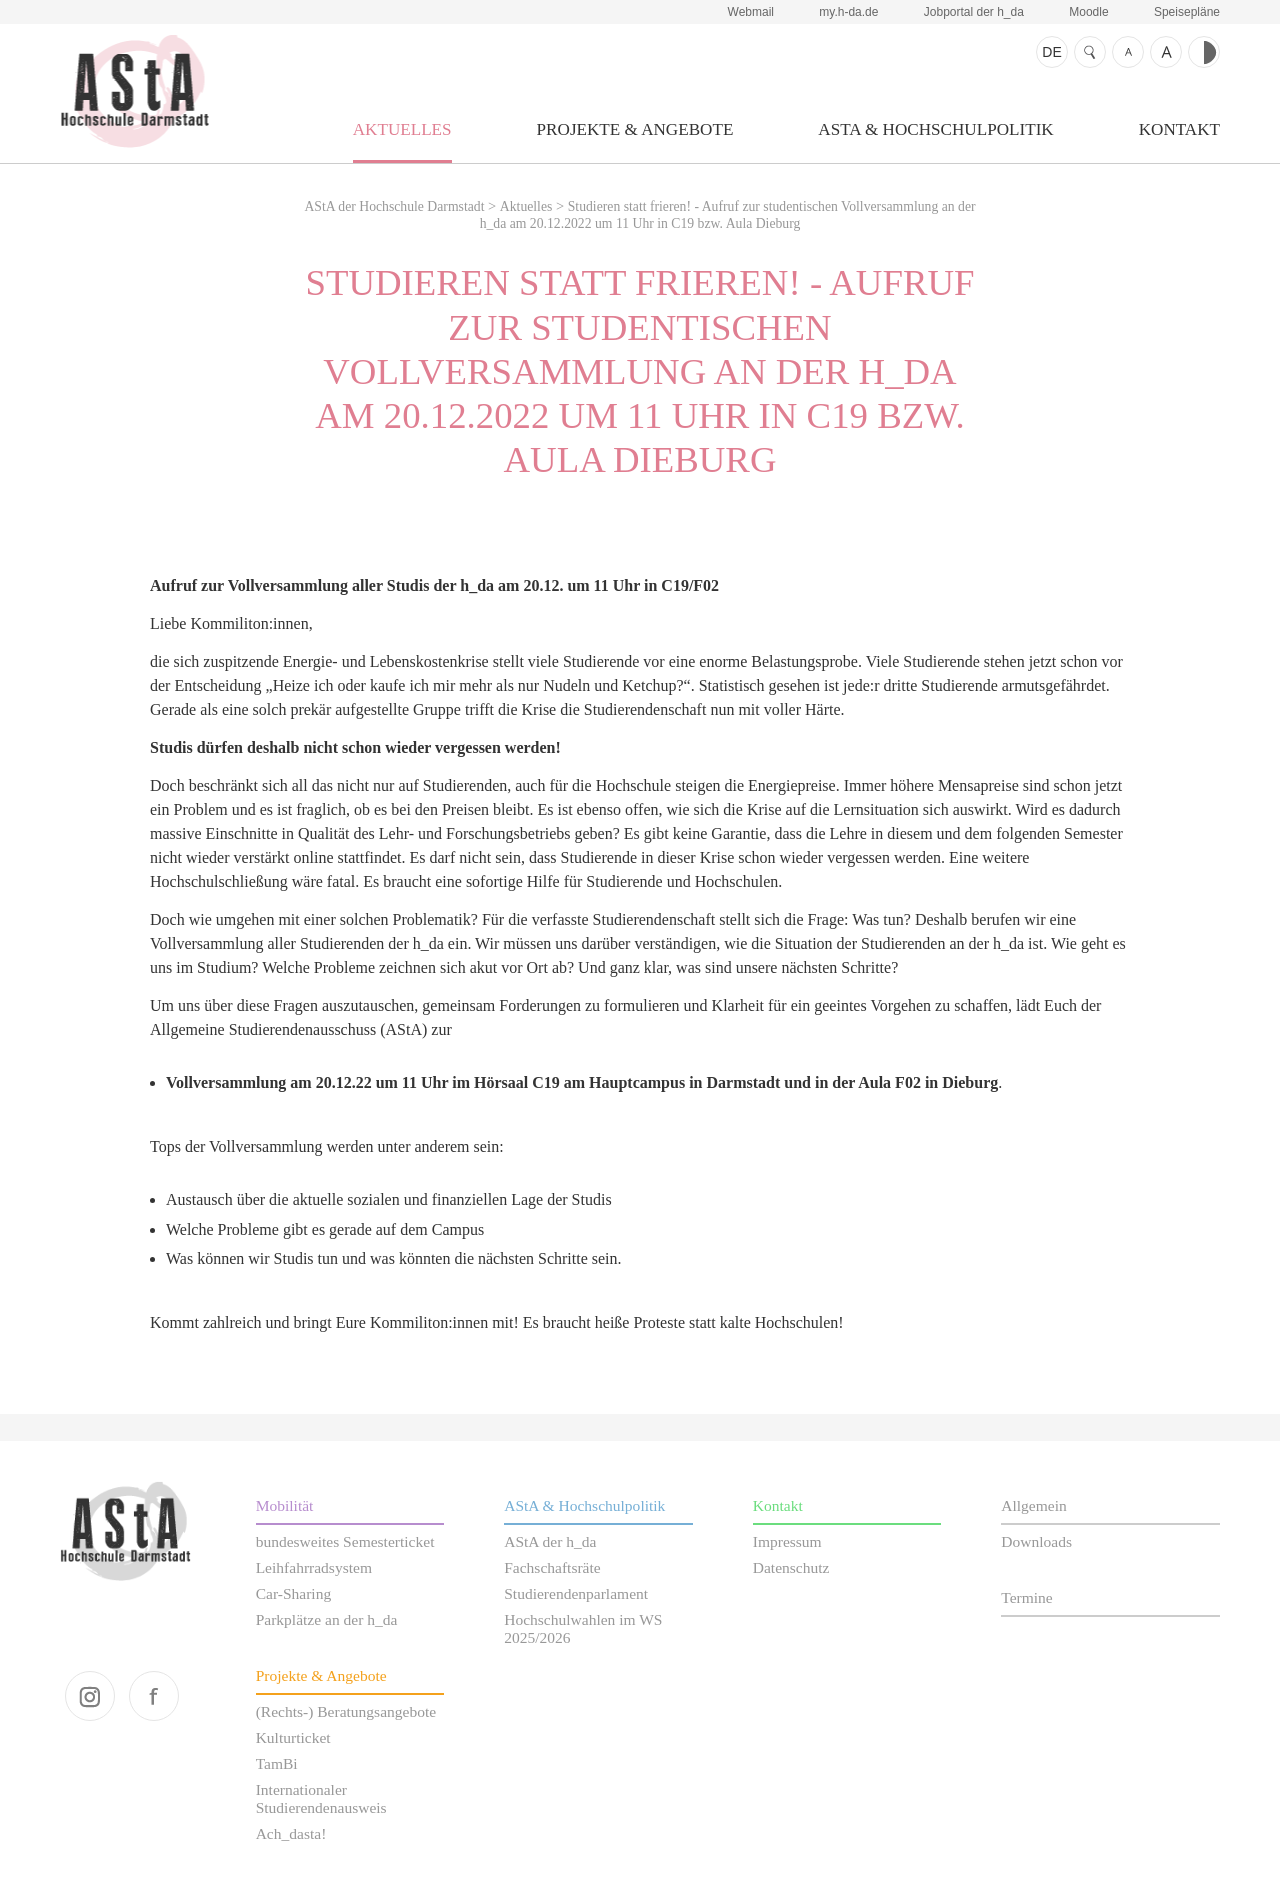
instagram (90, 1696)
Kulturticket (293, 1737)
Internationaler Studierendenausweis (321, 1798)
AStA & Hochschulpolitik (935, 129)
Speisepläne (1187, 12)
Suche (1090, 52)
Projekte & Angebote (635, 129)
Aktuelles (402, 129)
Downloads (1036, 1541)
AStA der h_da (550, 1541)
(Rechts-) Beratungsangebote (346, 1711)
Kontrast (1204, 52)
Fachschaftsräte (552, 1567)
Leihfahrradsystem (314, 1567)
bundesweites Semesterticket (345, 1541)
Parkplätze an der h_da (327, 1619)
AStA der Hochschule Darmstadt (134, 91)
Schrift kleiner (1128, 52)
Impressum (787, 1541)
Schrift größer (1166, 52)
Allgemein (1034, 1505)
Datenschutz (791, 1567)
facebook (154, 1696)
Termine (1026, 1597)
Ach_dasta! (291, 1833)
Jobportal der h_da (974, 12)
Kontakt (1179, 129)
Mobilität (285, 1505)
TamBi (277, 1763)
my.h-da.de (848, 12)
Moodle (1088, 12)
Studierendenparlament (576, 1593)
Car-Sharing (294, 1593)
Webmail (751, 12)
